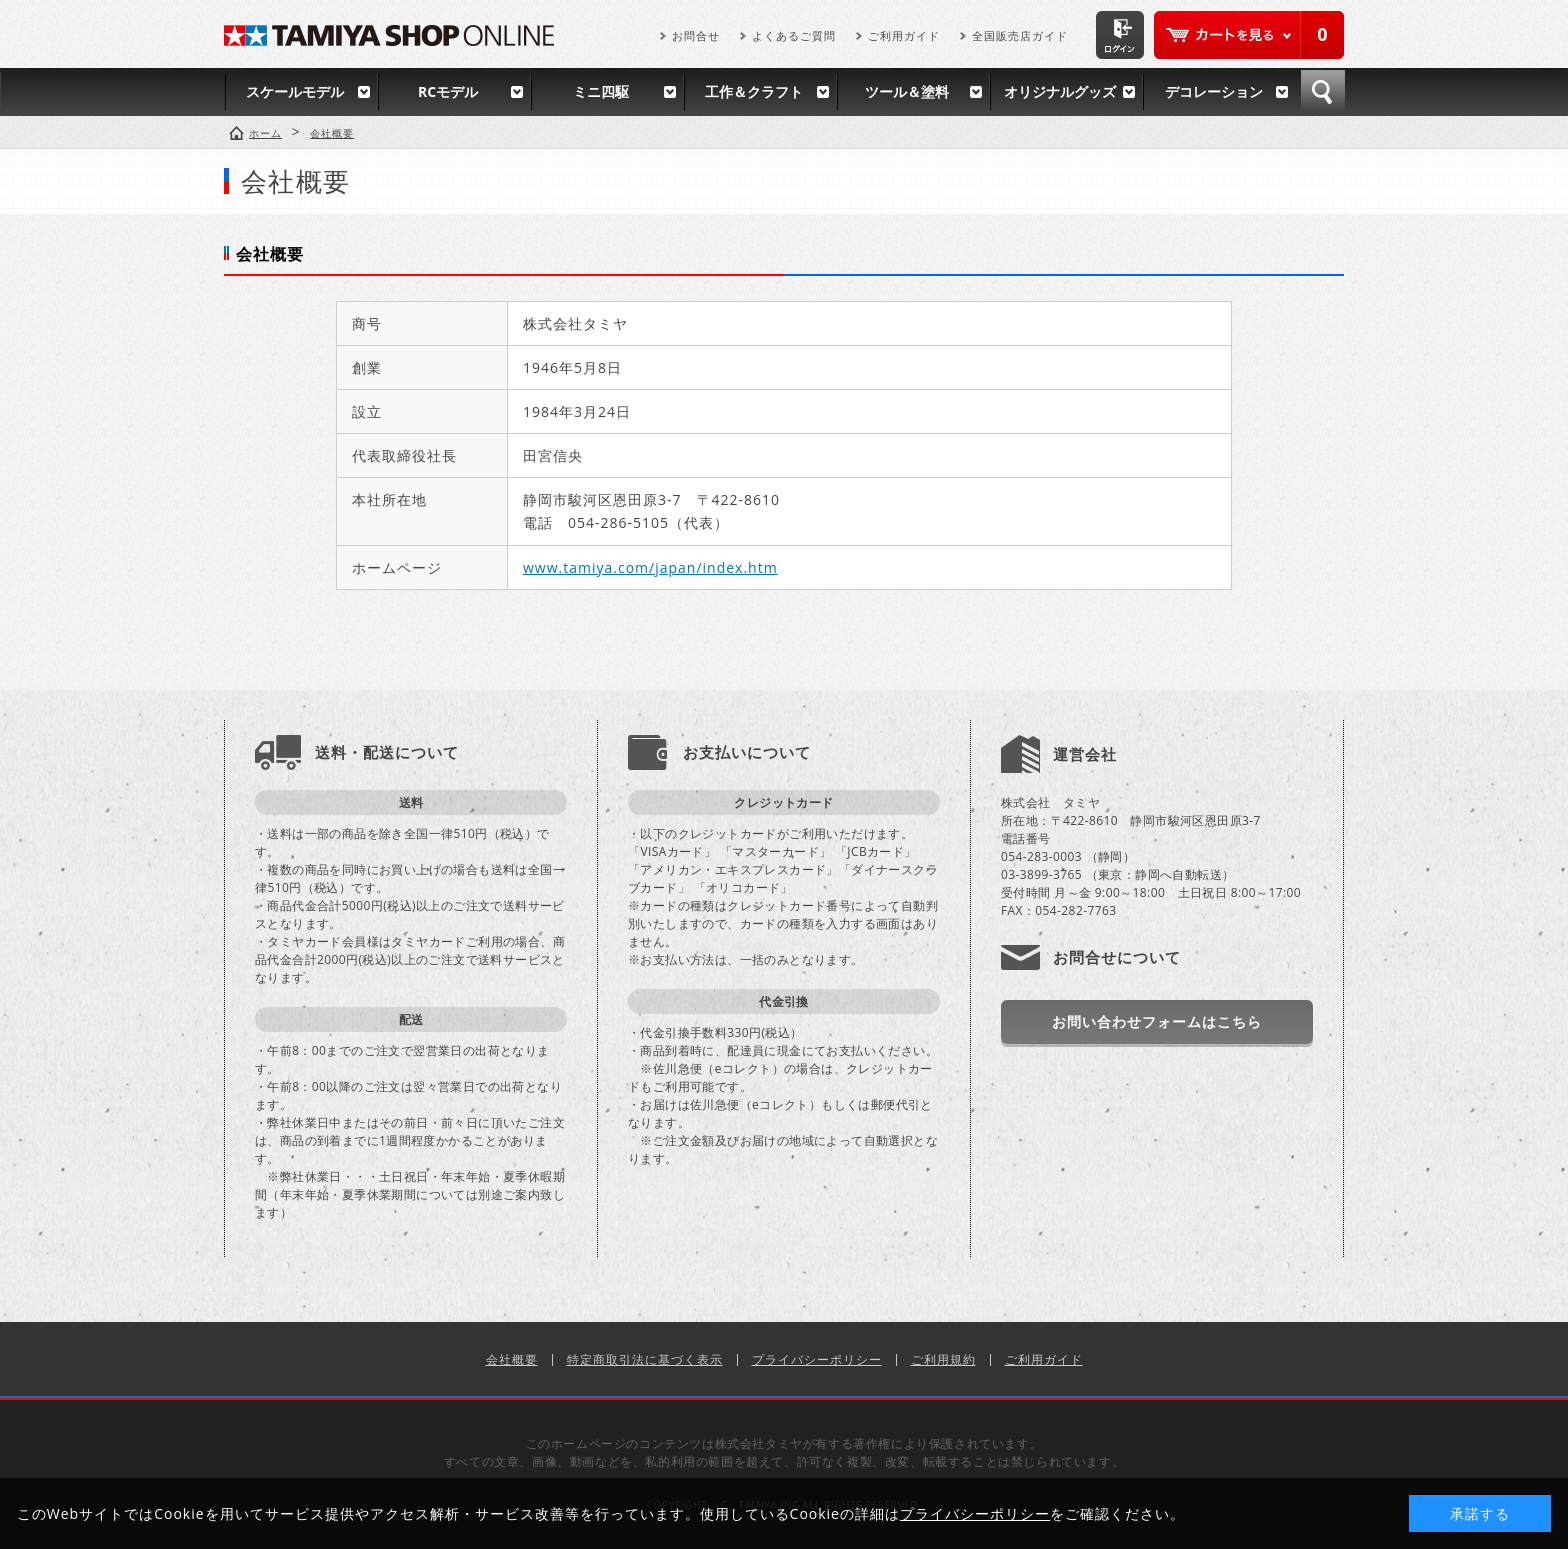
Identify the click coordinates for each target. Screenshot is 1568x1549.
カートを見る (1249, 35)
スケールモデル (295, 91)
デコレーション (1214, 91)
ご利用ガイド (904, 35)
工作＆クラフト (754, 91)
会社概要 (512, 1359)
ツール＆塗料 (907, 91)
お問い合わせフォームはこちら (1157, 1021)
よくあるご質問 (794, 35)
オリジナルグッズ (1060, 91)
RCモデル (448, 91)
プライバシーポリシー (817, 1359)
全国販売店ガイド (1020, 35)
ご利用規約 (943, 1359)
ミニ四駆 (601, 91)
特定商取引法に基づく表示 (645, 1359)
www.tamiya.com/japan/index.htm (650, 567)
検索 (1323, 92)
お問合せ (696, 35)
